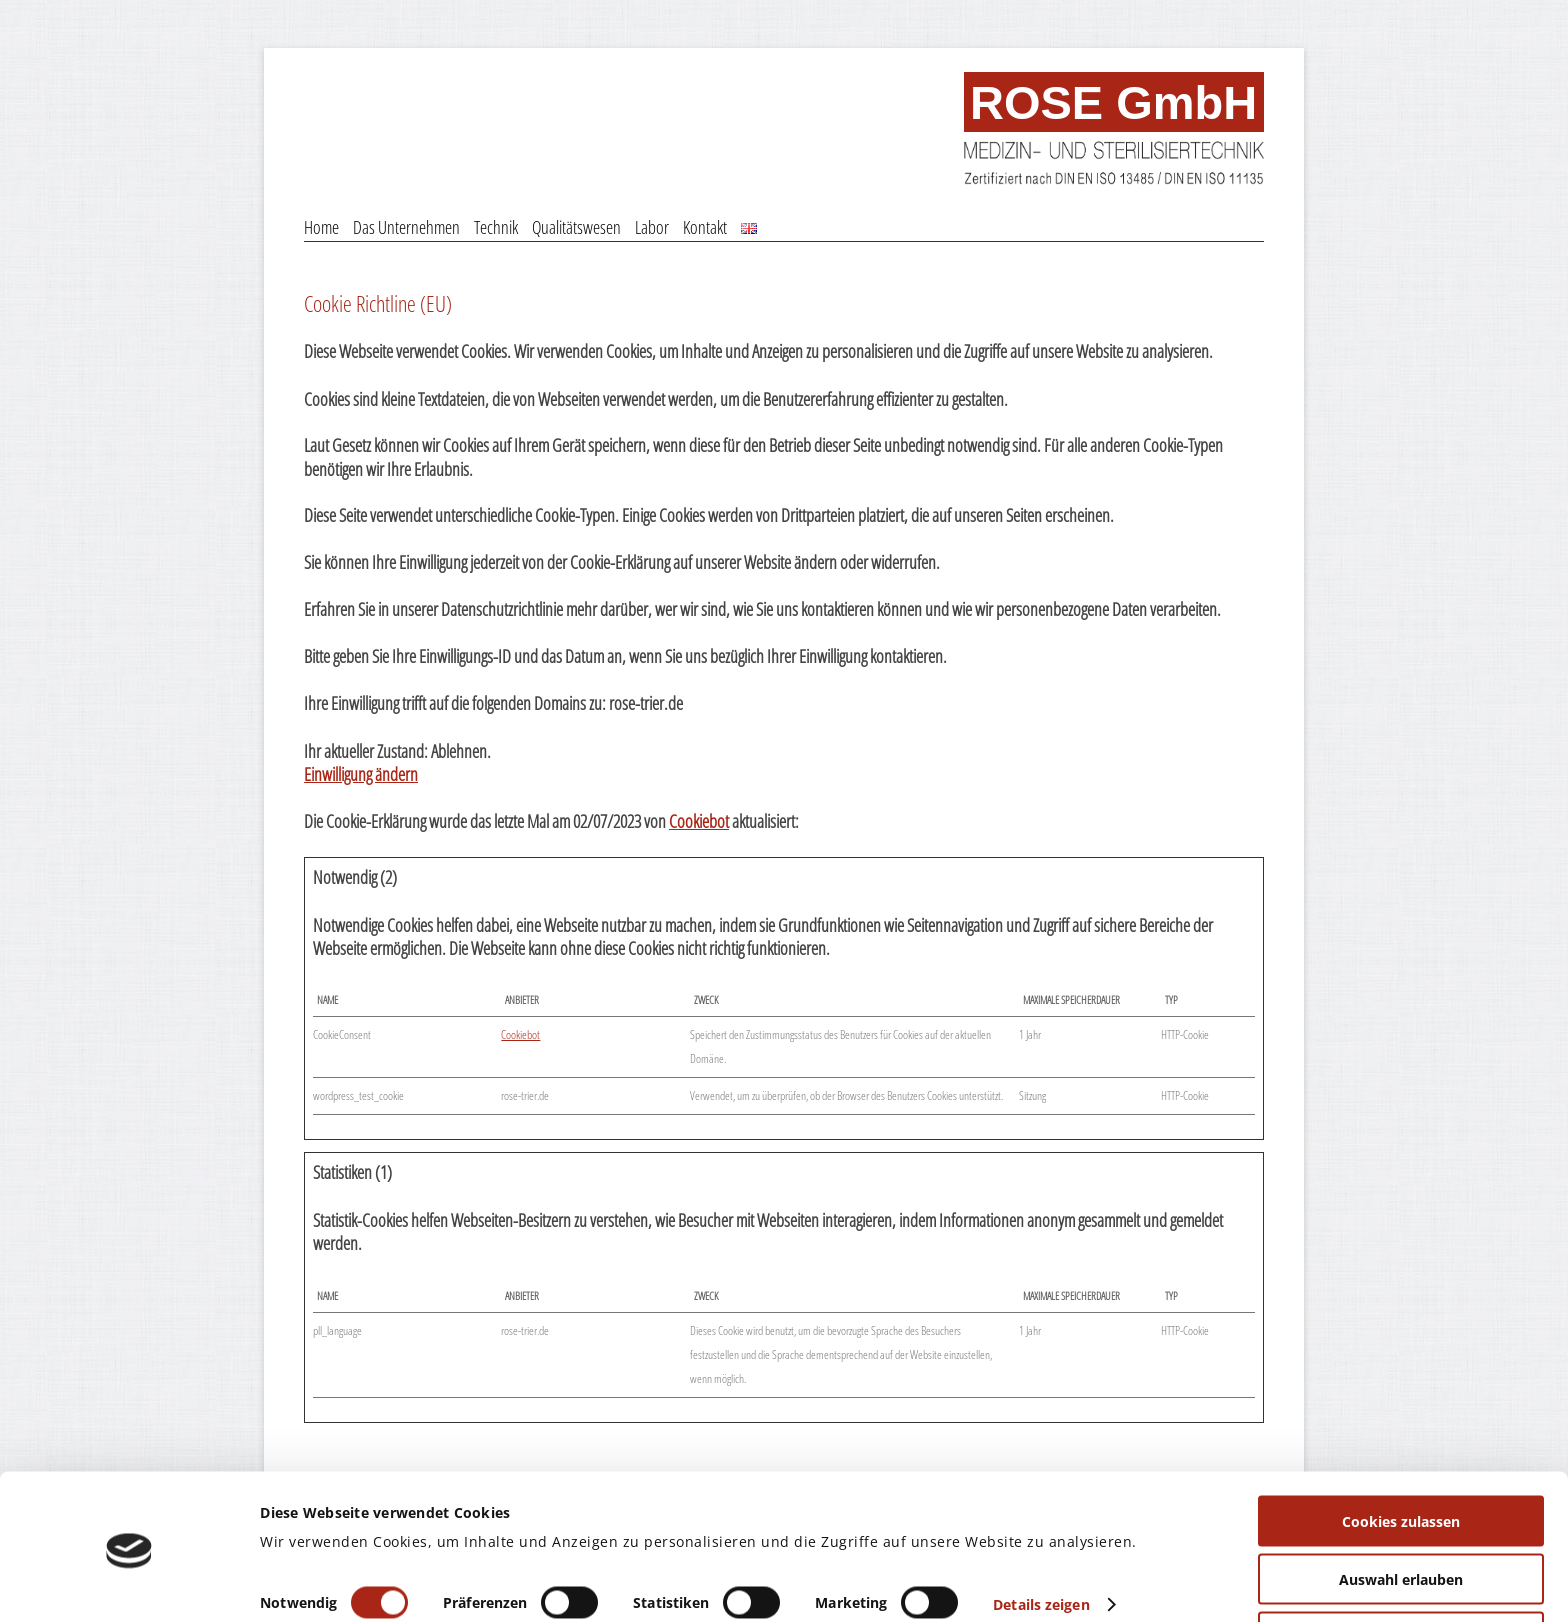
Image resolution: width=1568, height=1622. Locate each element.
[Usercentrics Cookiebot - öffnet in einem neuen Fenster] (129, 1584)
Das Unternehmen (406, 227)
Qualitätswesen (576, 227)
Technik (496, 227)
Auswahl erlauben (1401, 1514)
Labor (652, 227)
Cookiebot (699, 821)
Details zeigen (1041, 1538)
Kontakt (705, 227)
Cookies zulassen (1401, 1456)
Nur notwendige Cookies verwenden (1401, 1572)
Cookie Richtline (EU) (378, 303)
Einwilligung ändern (361, 774)
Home (321, 227)
